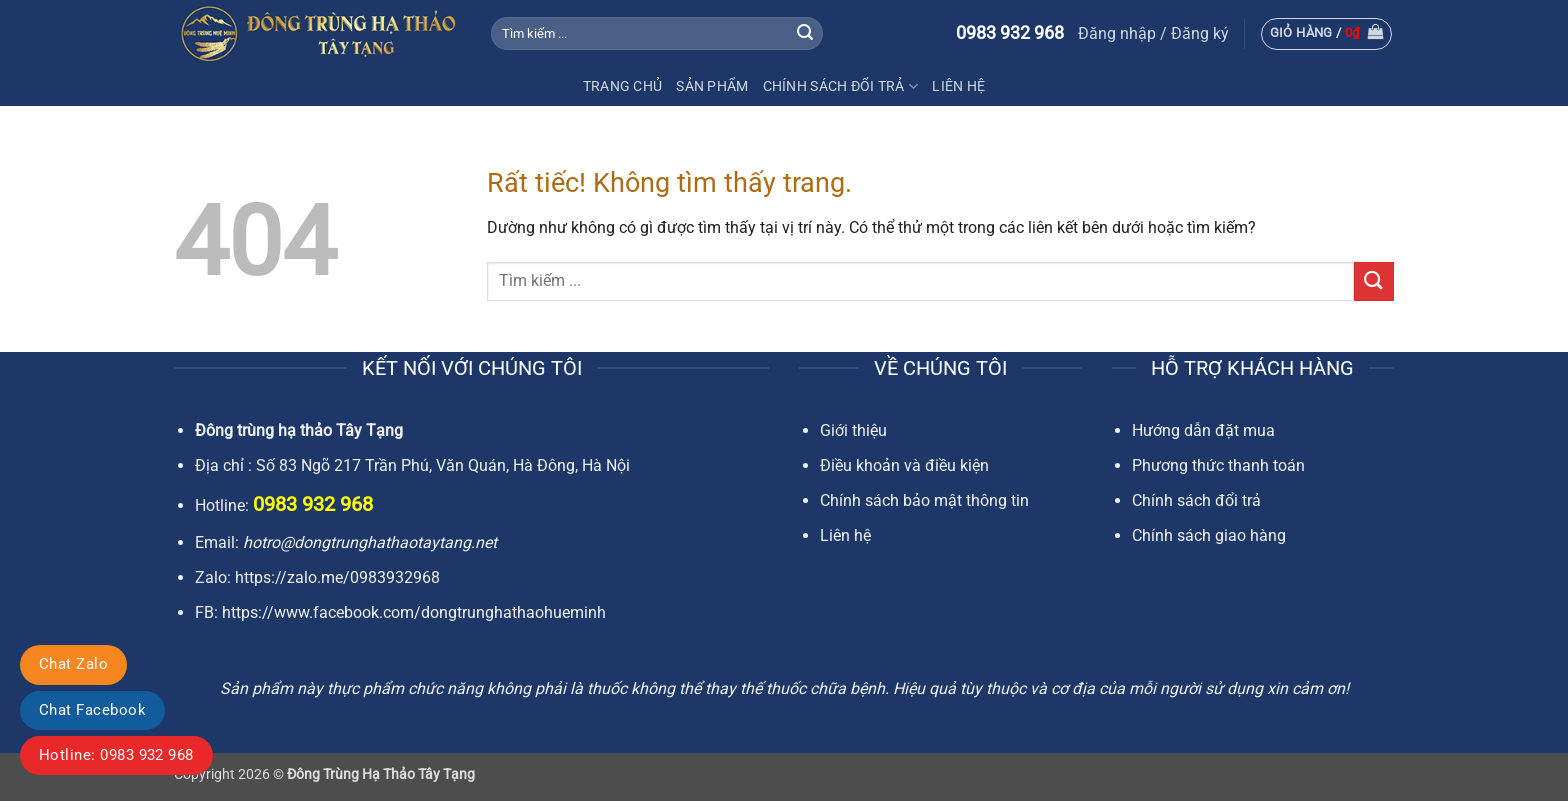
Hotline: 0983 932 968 (116, 755)
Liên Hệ (958, 86)
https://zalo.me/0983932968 (337, 577)
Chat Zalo (73, 664)
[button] (1153, 34)
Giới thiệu (853, 430)
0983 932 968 (1010, 32)
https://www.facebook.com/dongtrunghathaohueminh (414, 612)
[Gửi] (805, 34)
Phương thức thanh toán (1218, 465)
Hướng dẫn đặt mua (1203, 430)
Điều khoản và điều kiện (904, 465)
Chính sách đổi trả (841, 86)
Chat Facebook (92, 710)
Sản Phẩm (712, 86)
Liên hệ (845, 535)
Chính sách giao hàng (1209, 535)
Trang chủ (623, 86)
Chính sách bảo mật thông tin (924, 500)
